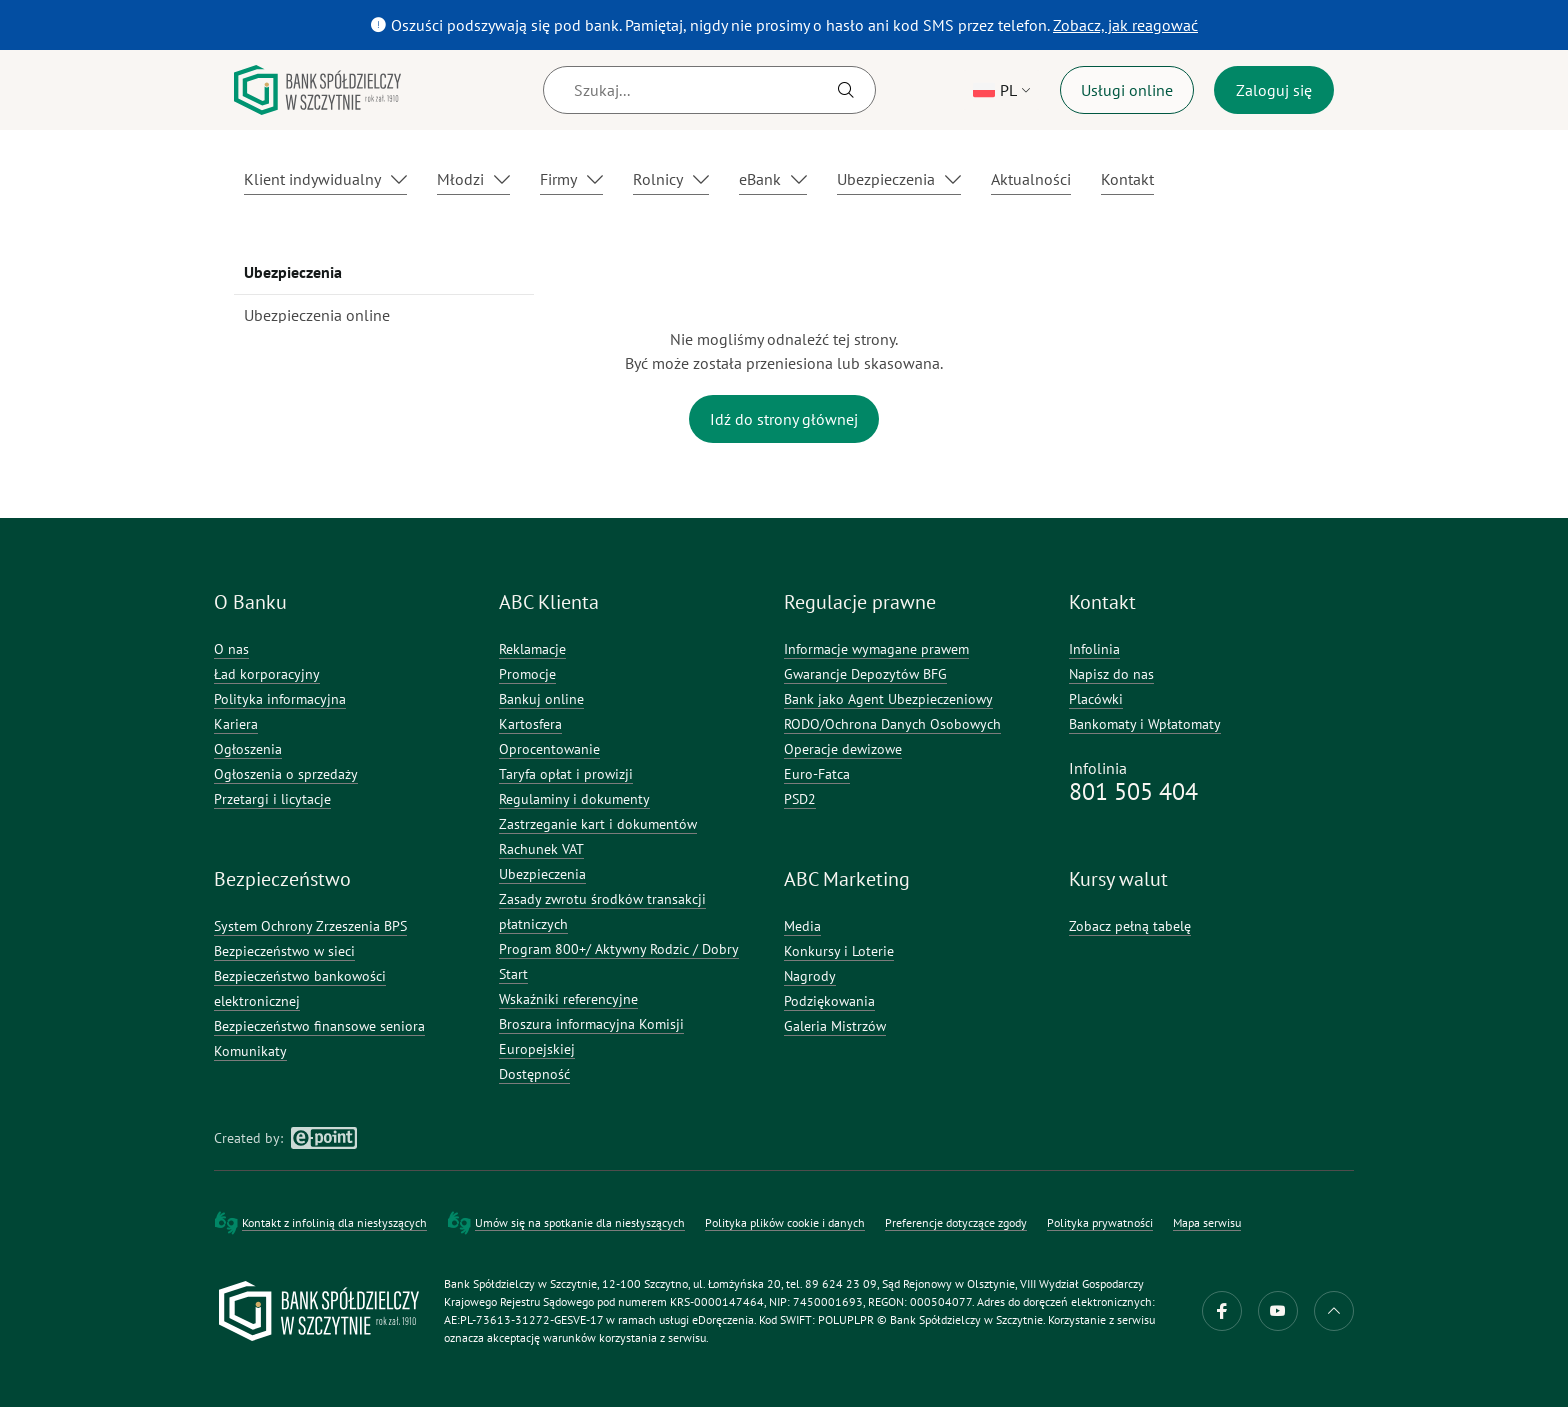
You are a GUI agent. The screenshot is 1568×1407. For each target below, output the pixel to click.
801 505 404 (1133, 791)
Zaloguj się (1274, 90)
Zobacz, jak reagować (1128, 24)
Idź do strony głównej (784, 419)
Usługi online (1127, 90)
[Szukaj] (709, 90)
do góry (1334, 1311)
